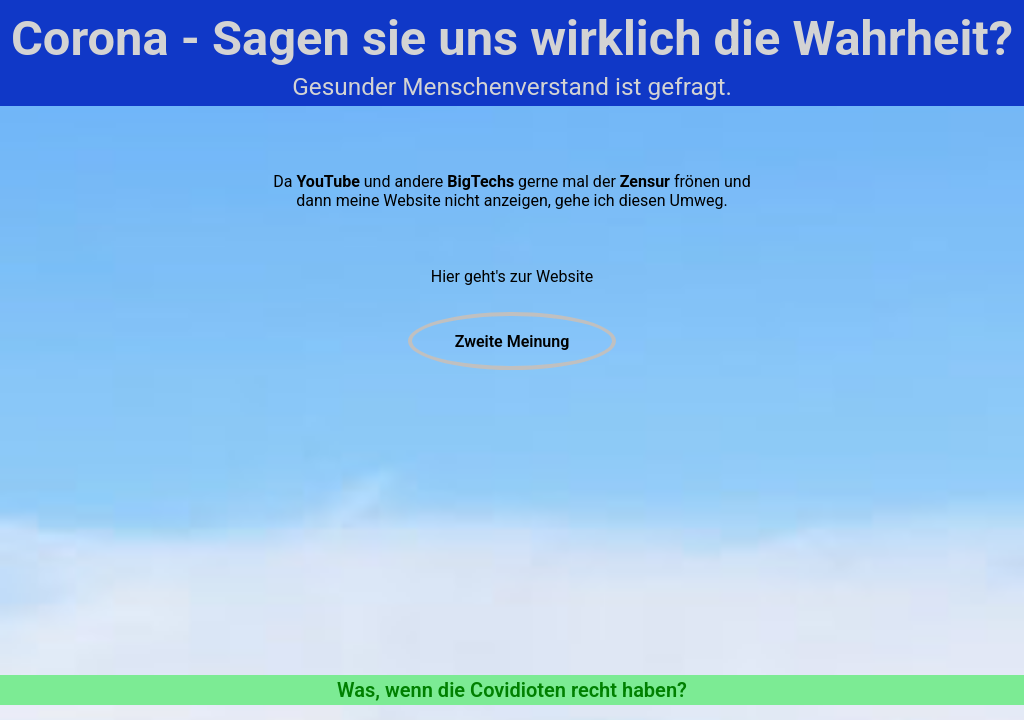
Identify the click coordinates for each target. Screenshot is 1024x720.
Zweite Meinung (512, 341)
